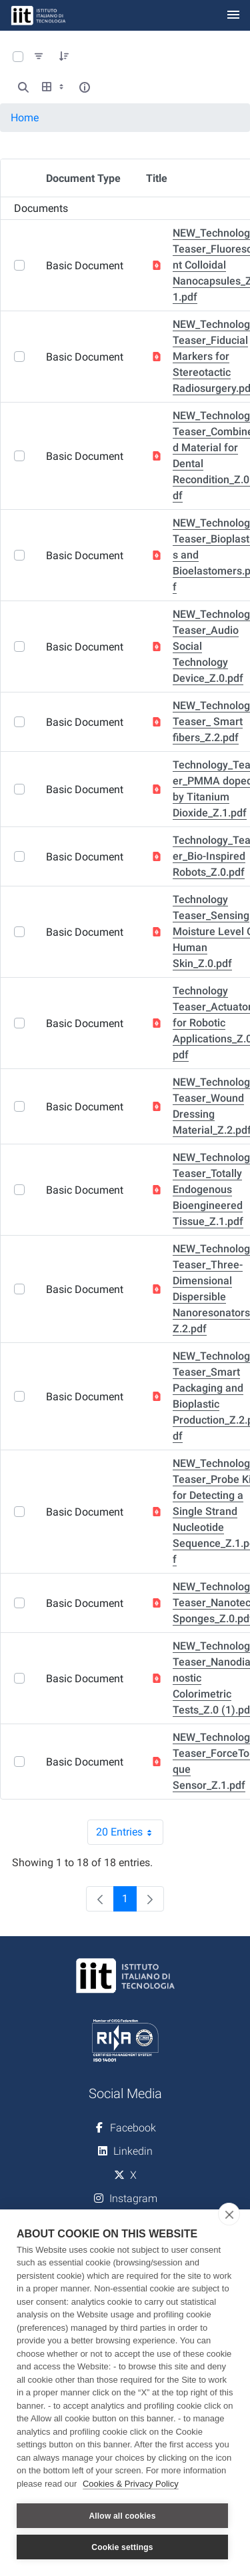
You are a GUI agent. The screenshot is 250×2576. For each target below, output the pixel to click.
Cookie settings (122, 2547)
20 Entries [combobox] (129, 1832)
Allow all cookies (122, 2516)
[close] (229, 2214)
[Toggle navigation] (233, 15)
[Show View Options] (54, 87)
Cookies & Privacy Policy (131, 2484)
